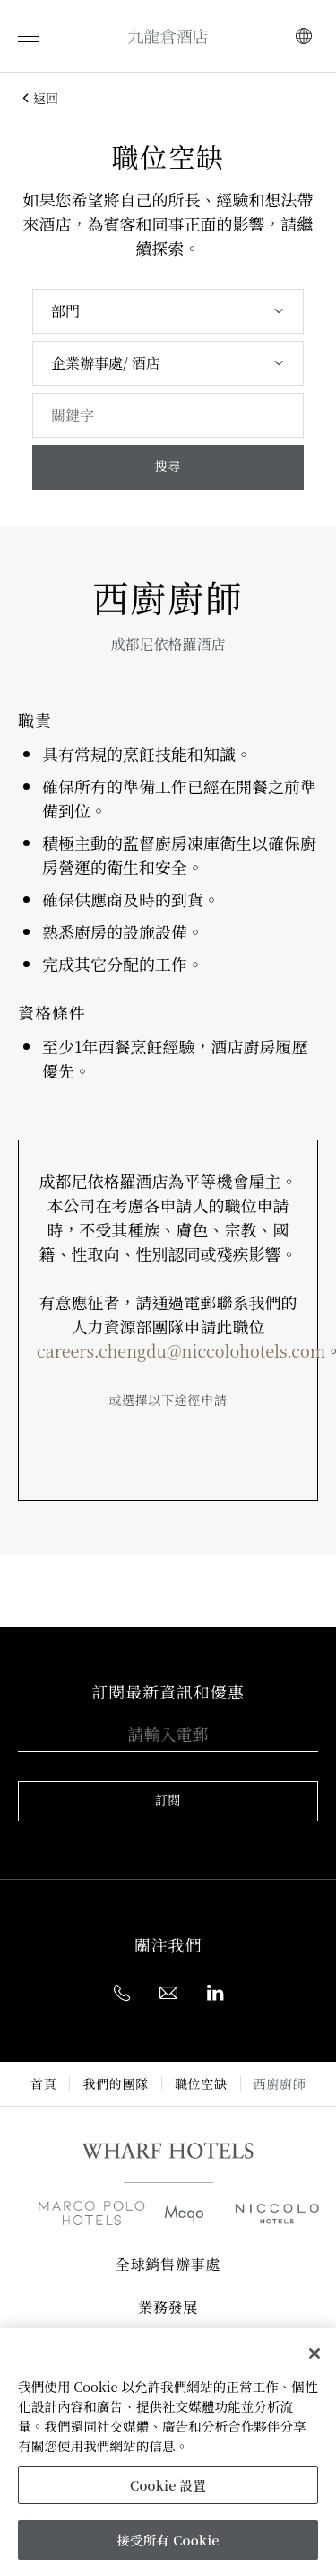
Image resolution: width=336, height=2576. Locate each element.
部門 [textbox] (65, 310)
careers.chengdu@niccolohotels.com (181, 1350)
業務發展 (168, 2308)
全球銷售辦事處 (168, 2265)
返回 (38, 98)
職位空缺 (201, 2083)
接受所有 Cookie (167, 2539)
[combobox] (168, 311)
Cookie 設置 (168, 2485)
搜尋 (168, 466)
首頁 (43, 2083)
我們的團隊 (115, 2083)
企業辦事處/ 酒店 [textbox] (105, 362)
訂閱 (168, 1801)
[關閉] (314, 2353)
